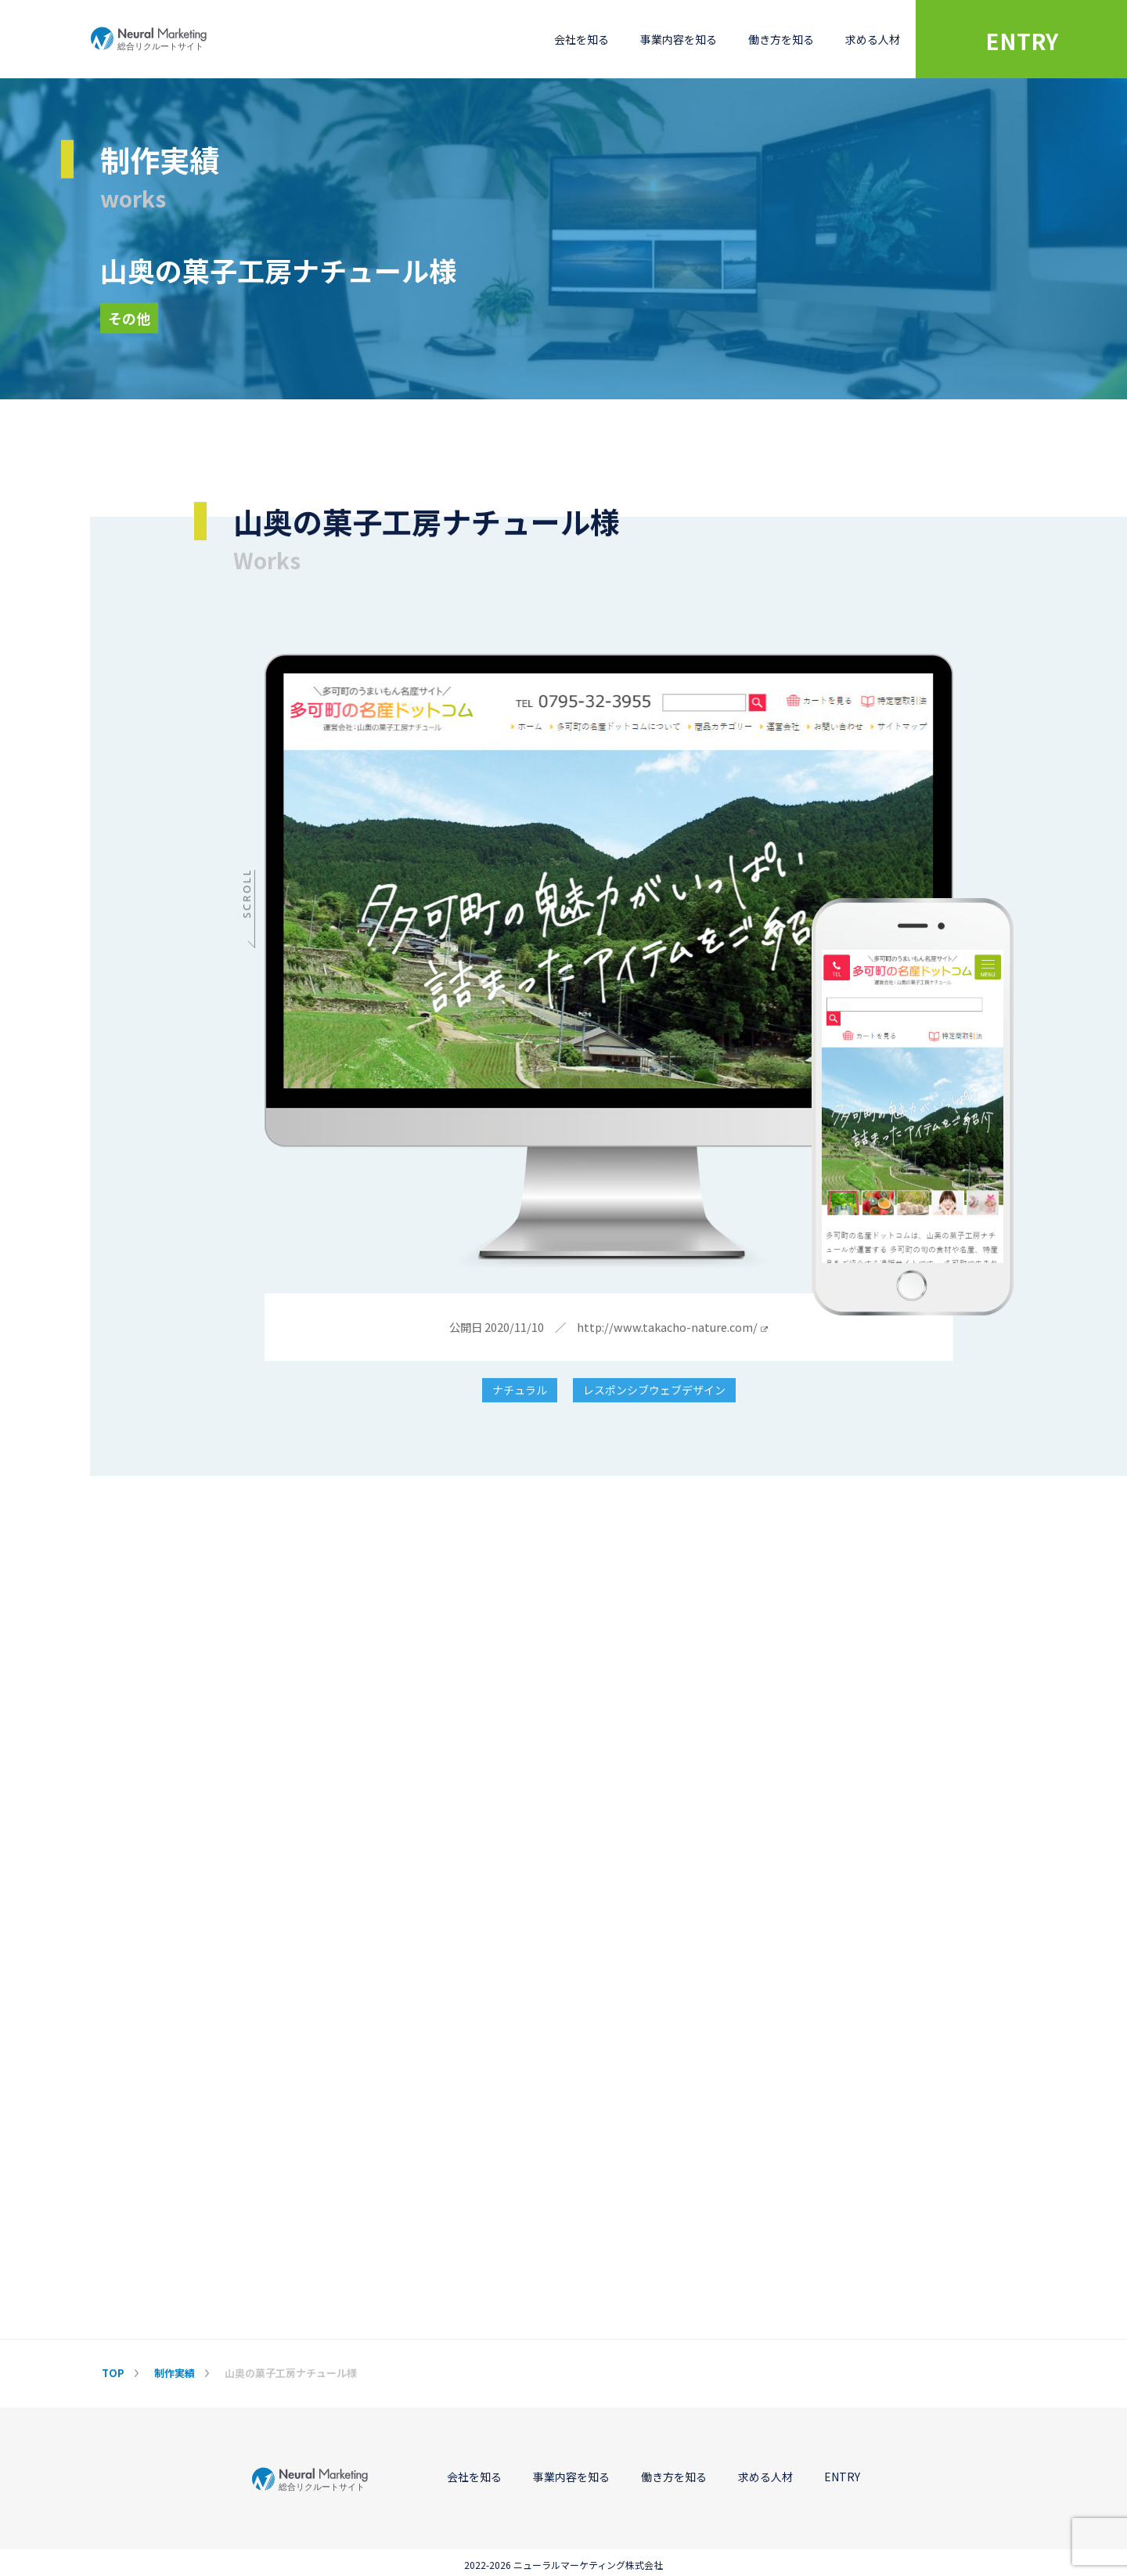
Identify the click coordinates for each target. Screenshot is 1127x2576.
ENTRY (1021, 40)
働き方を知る (781, 39)
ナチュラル (519, 1390)
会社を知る (581, 39)
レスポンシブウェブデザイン (654, 1390)
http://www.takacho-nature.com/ (672, 1327)
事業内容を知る (678, 39)
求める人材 (872, 39)
